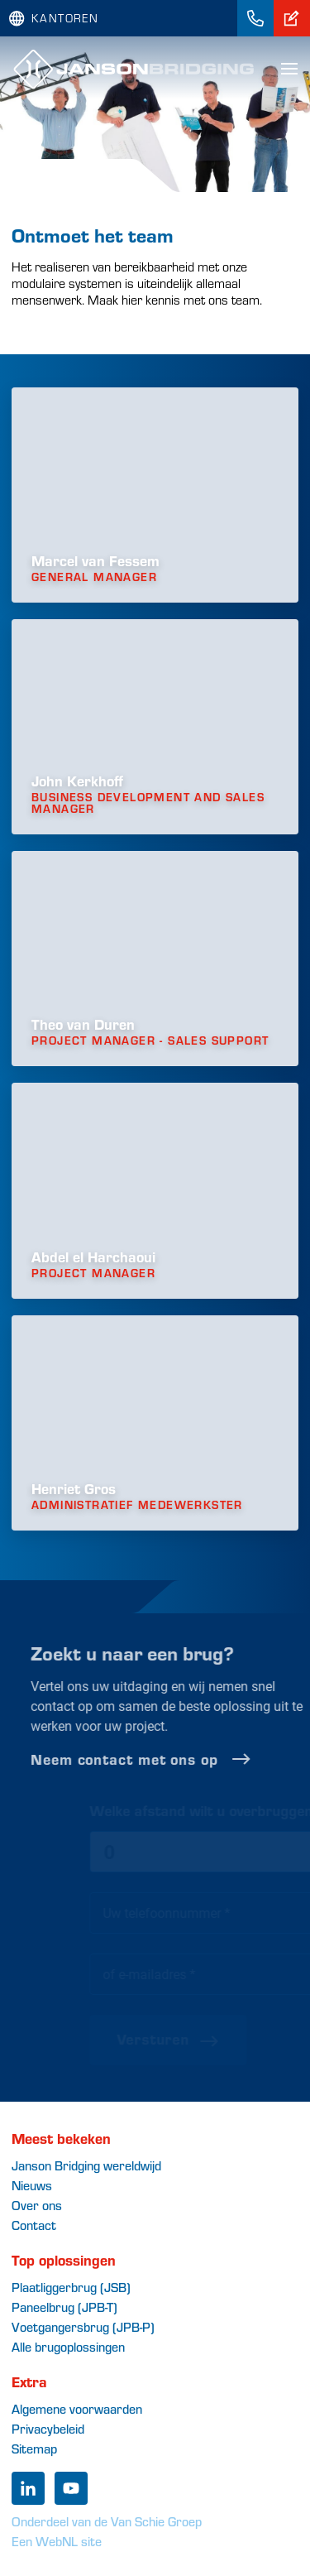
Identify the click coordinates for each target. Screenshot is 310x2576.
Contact (34, 2224)
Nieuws (32, 2185)
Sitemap (34, 2448)
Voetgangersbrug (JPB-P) (83, 2326)
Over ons (37, 2204)
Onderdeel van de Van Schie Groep (107, 2521)
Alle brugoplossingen (68, 2346)
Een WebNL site (57, 2541)
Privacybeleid (48, 2428)
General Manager (94, 577)
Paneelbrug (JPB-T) (64, 2306)
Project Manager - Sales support (150, 1040)
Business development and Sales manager (148, 803)
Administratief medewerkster (137, 1505)
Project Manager (93, 1273)
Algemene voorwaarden (77, 2408)
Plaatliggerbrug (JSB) (71, 2286)
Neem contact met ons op (167, 1759)
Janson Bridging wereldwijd (86, 2165)
